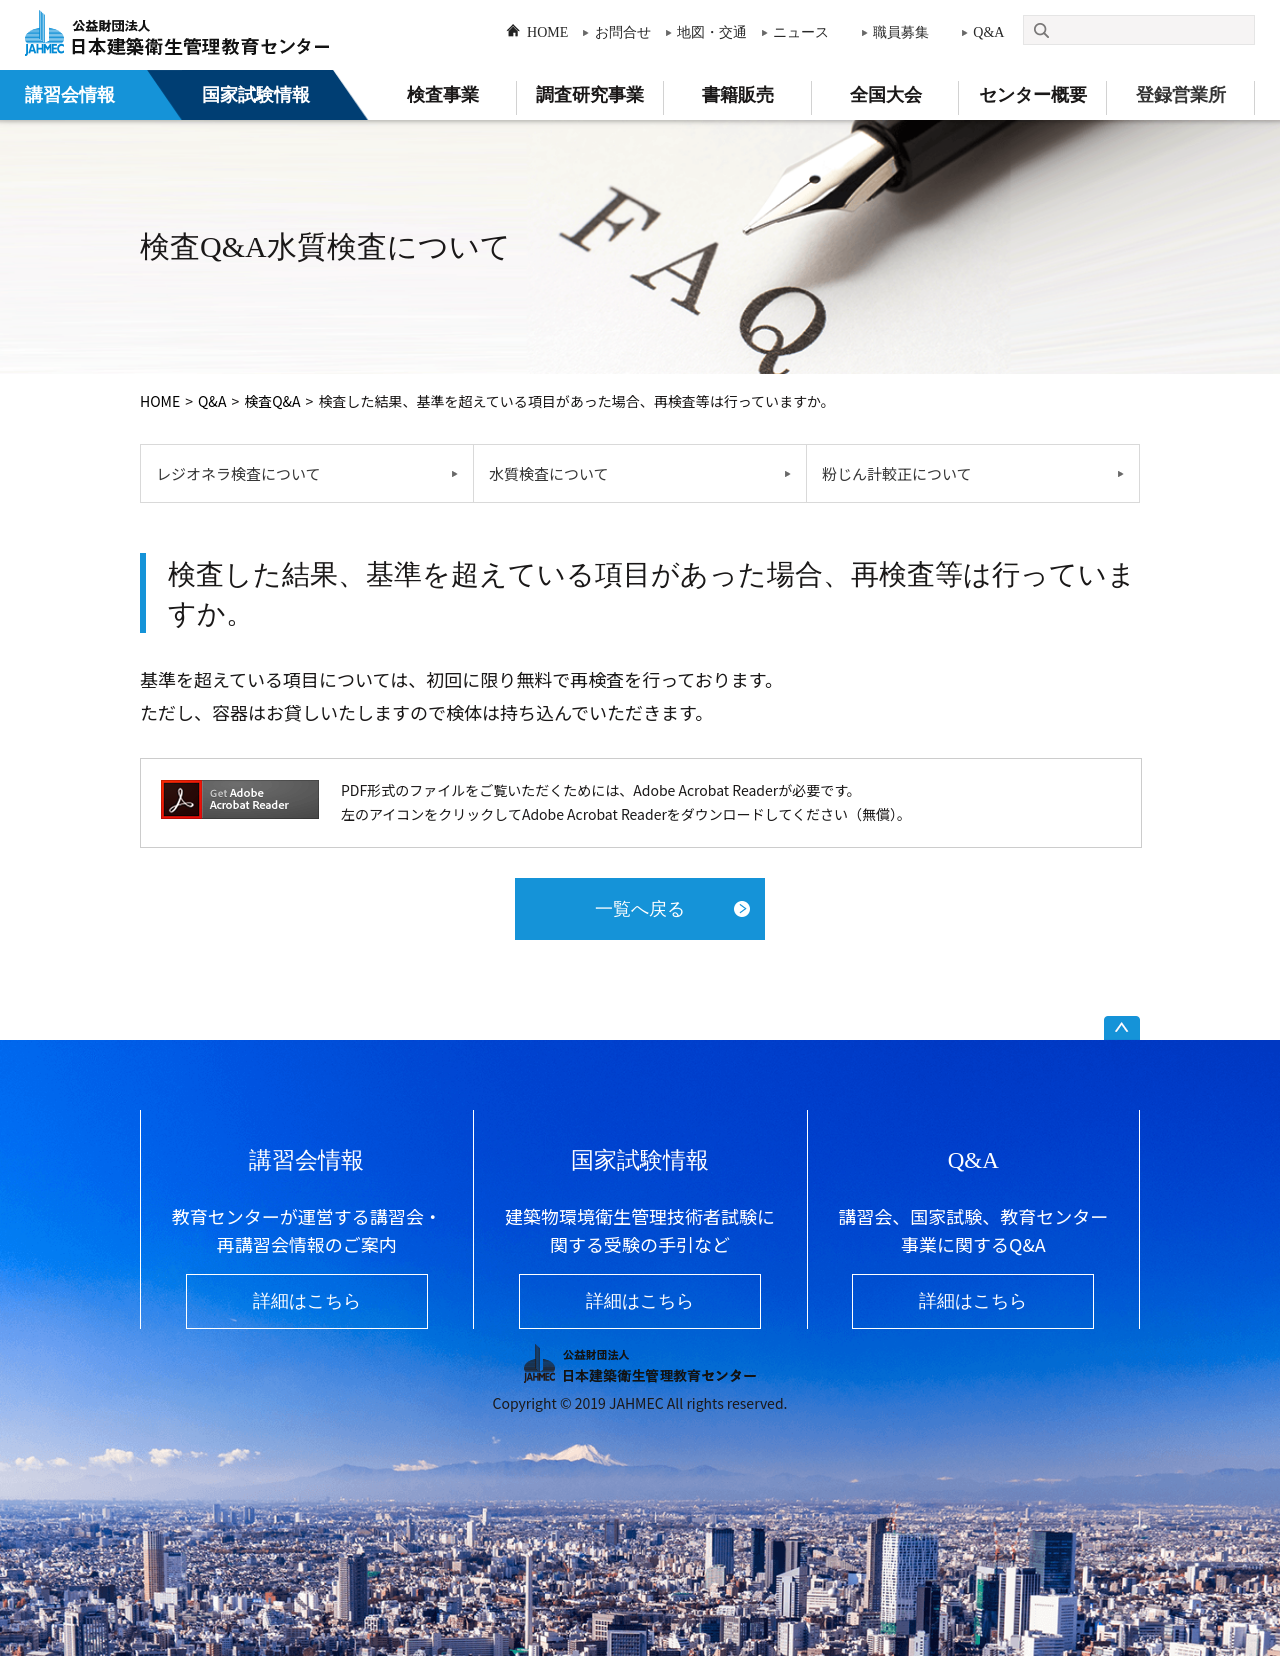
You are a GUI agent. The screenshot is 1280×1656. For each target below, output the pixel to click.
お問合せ (623, 32)
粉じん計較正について (897, 473)
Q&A (988, 32)
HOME (547, 32)
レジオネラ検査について (238, 473)
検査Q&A (272, 401)
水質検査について (549, 473)
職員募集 (901, 32)
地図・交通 (712, 32)
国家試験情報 (256, 95)
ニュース (801, 32)
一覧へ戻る (640, 909)
